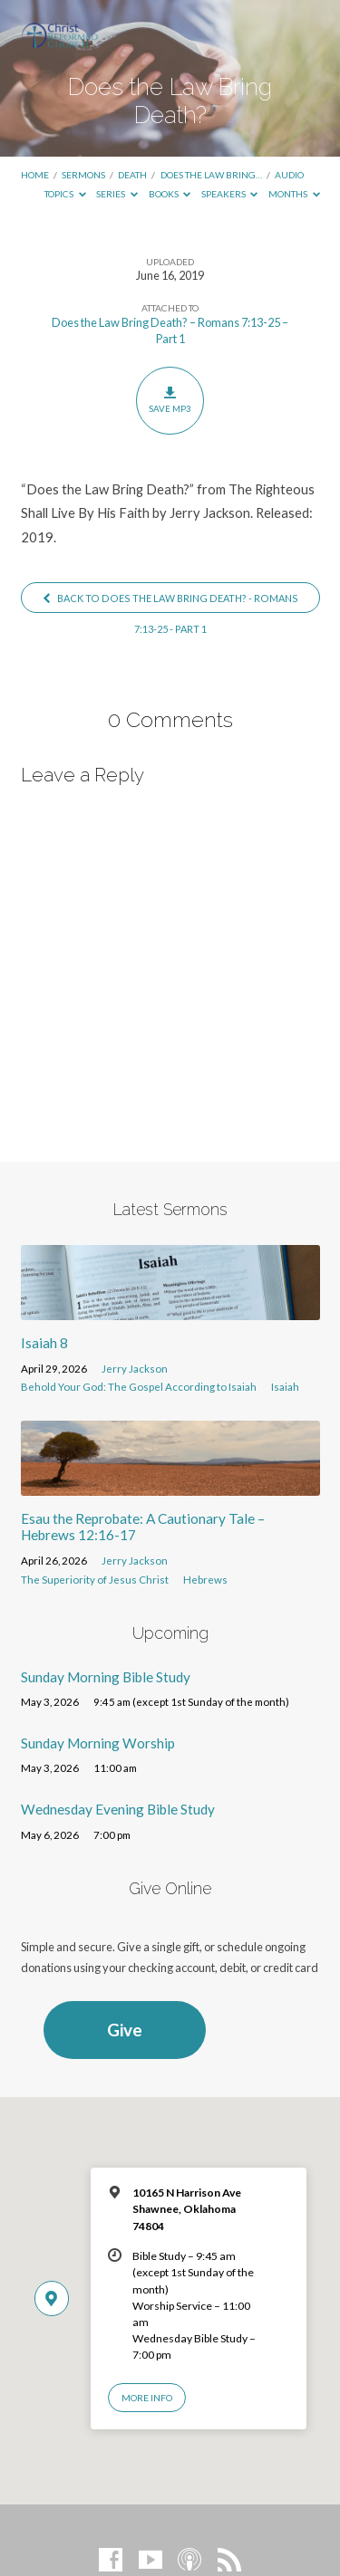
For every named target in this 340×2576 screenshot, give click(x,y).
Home (35, 174)
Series (117, 193)
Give (124, 2029)
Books (170, 193)
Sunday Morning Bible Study (105, 1677)
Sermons (83, 174)
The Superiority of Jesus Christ (95, 1579)
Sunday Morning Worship (98, 1743)
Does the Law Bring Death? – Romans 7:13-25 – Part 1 (170, 330)
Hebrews (205, 1579)
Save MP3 (170, 400)
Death (132, 174)
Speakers (229, 193)
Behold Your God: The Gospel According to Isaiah (139, 1387)
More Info (146, 2397)
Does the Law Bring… (211, 174)
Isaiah (285, 1387)
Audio (289, 174)
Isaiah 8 (44, 1343)
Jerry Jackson (135, 1368)
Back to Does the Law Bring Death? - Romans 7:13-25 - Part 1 (169, 602)
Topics (65, 193)
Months (294, 193)
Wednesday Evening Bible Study (118, 1809)
